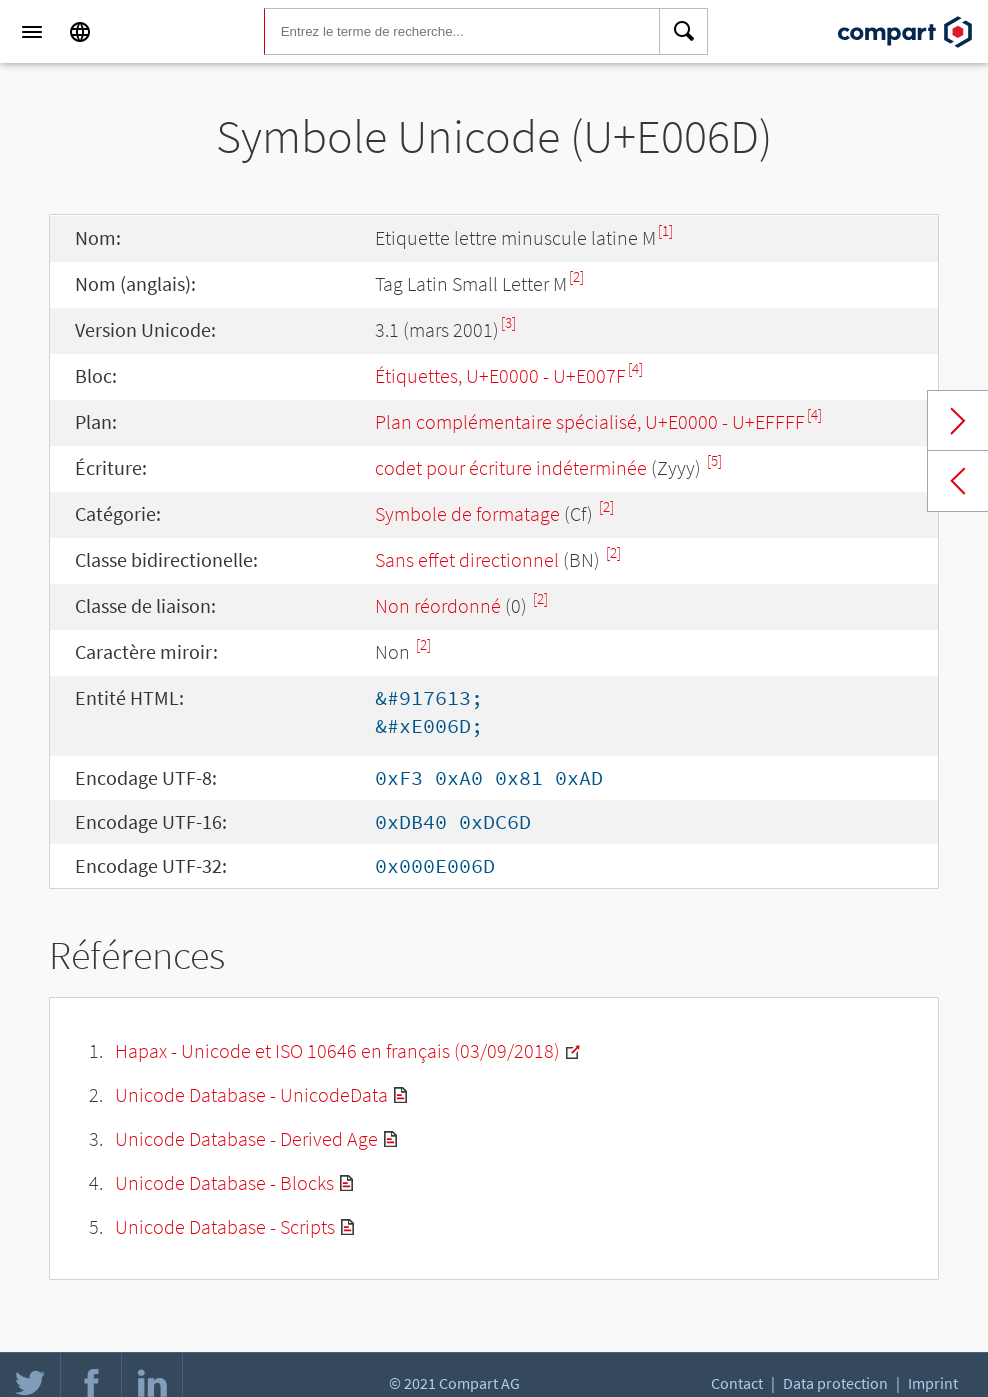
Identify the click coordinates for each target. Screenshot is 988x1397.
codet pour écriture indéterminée (511, 467)
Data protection (835, 1383)
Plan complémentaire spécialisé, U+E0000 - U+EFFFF (590, 421)
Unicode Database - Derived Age (246, 1138)
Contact (737, 1383)
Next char (958, 421)
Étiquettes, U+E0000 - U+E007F (500, 375)
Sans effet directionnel (467, 559)
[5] (714, 460)
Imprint (933, 1383)
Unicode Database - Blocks (224, 1182)
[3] (508, 322)
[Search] (684, 32)
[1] (665, 230)
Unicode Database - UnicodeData (251, 1094)
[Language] (80, 32)
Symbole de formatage (467, 513)
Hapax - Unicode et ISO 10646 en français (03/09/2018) (337, 1050)
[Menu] (32, 32)
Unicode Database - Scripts (225, 1226)
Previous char (958, 481)
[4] (635, 368)
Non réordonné (438, 605)
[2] (576, 276)
